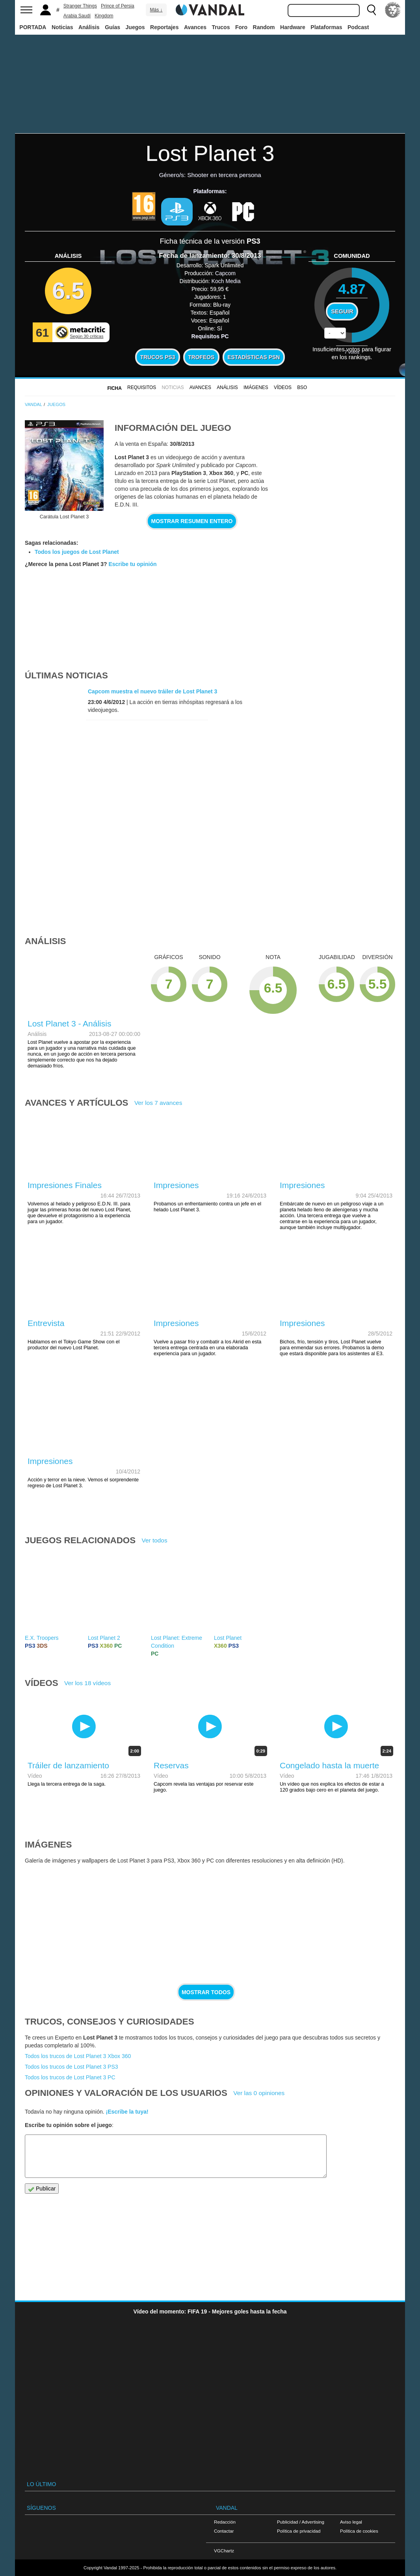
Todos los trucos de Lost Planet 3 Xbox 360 (78, 2056)
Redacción (225, 2521)
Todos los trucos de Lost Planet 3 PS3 (71, 2067)
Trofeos (201, 357)
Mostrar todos (206, 1992)
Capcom (225, 273)
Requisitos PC (210, 336)
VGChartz (224, 2550)
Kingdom (104, 16)
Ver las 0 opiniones (258, 2093)
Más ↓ (156, 10)
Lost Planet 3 (210, 153)
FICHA (114, 388)
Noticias (62, 27)
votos (351, 351)
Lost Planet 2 (104, 1638)
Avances (195, 27)
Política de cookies (359, 2530)
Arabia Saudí (77, 16)
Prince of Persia (117, 6)
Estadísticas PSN (253, 357)
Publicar (42, 2188)
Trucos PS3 (157, 357)
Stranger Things (80, 6)
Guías (112, 27)
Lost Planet (228, 1638)
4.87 (352, 288)
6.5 (68, 291)
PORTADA (32, 27)
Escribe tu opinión (132, 564)
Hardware (292, 27)
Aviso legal (351, 2521)
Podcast (358, 27)
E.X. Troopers (42, 1638)
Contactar (224, 2530)
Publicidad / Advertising (300, 2521)
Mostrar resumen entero (192, 521)
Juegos (135, 27)
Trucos (221, 27)
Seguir (342, 311)
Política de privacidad (298, 2530)
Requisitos (141, 387)
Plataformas (326, 27)
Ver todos (154, 1540)
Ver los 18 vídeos (87, 1683)
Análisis (89, 27)
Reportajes (164, 27)
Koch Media (225, 281)
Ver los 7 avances (158, 1102)
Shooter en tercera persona (224, 174)
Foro (241, 27)
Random (264, 27)
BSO (302, 387)
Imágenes (255, 387)
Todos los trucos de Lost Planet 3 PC (70, 2077)
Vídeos (283, 387)
